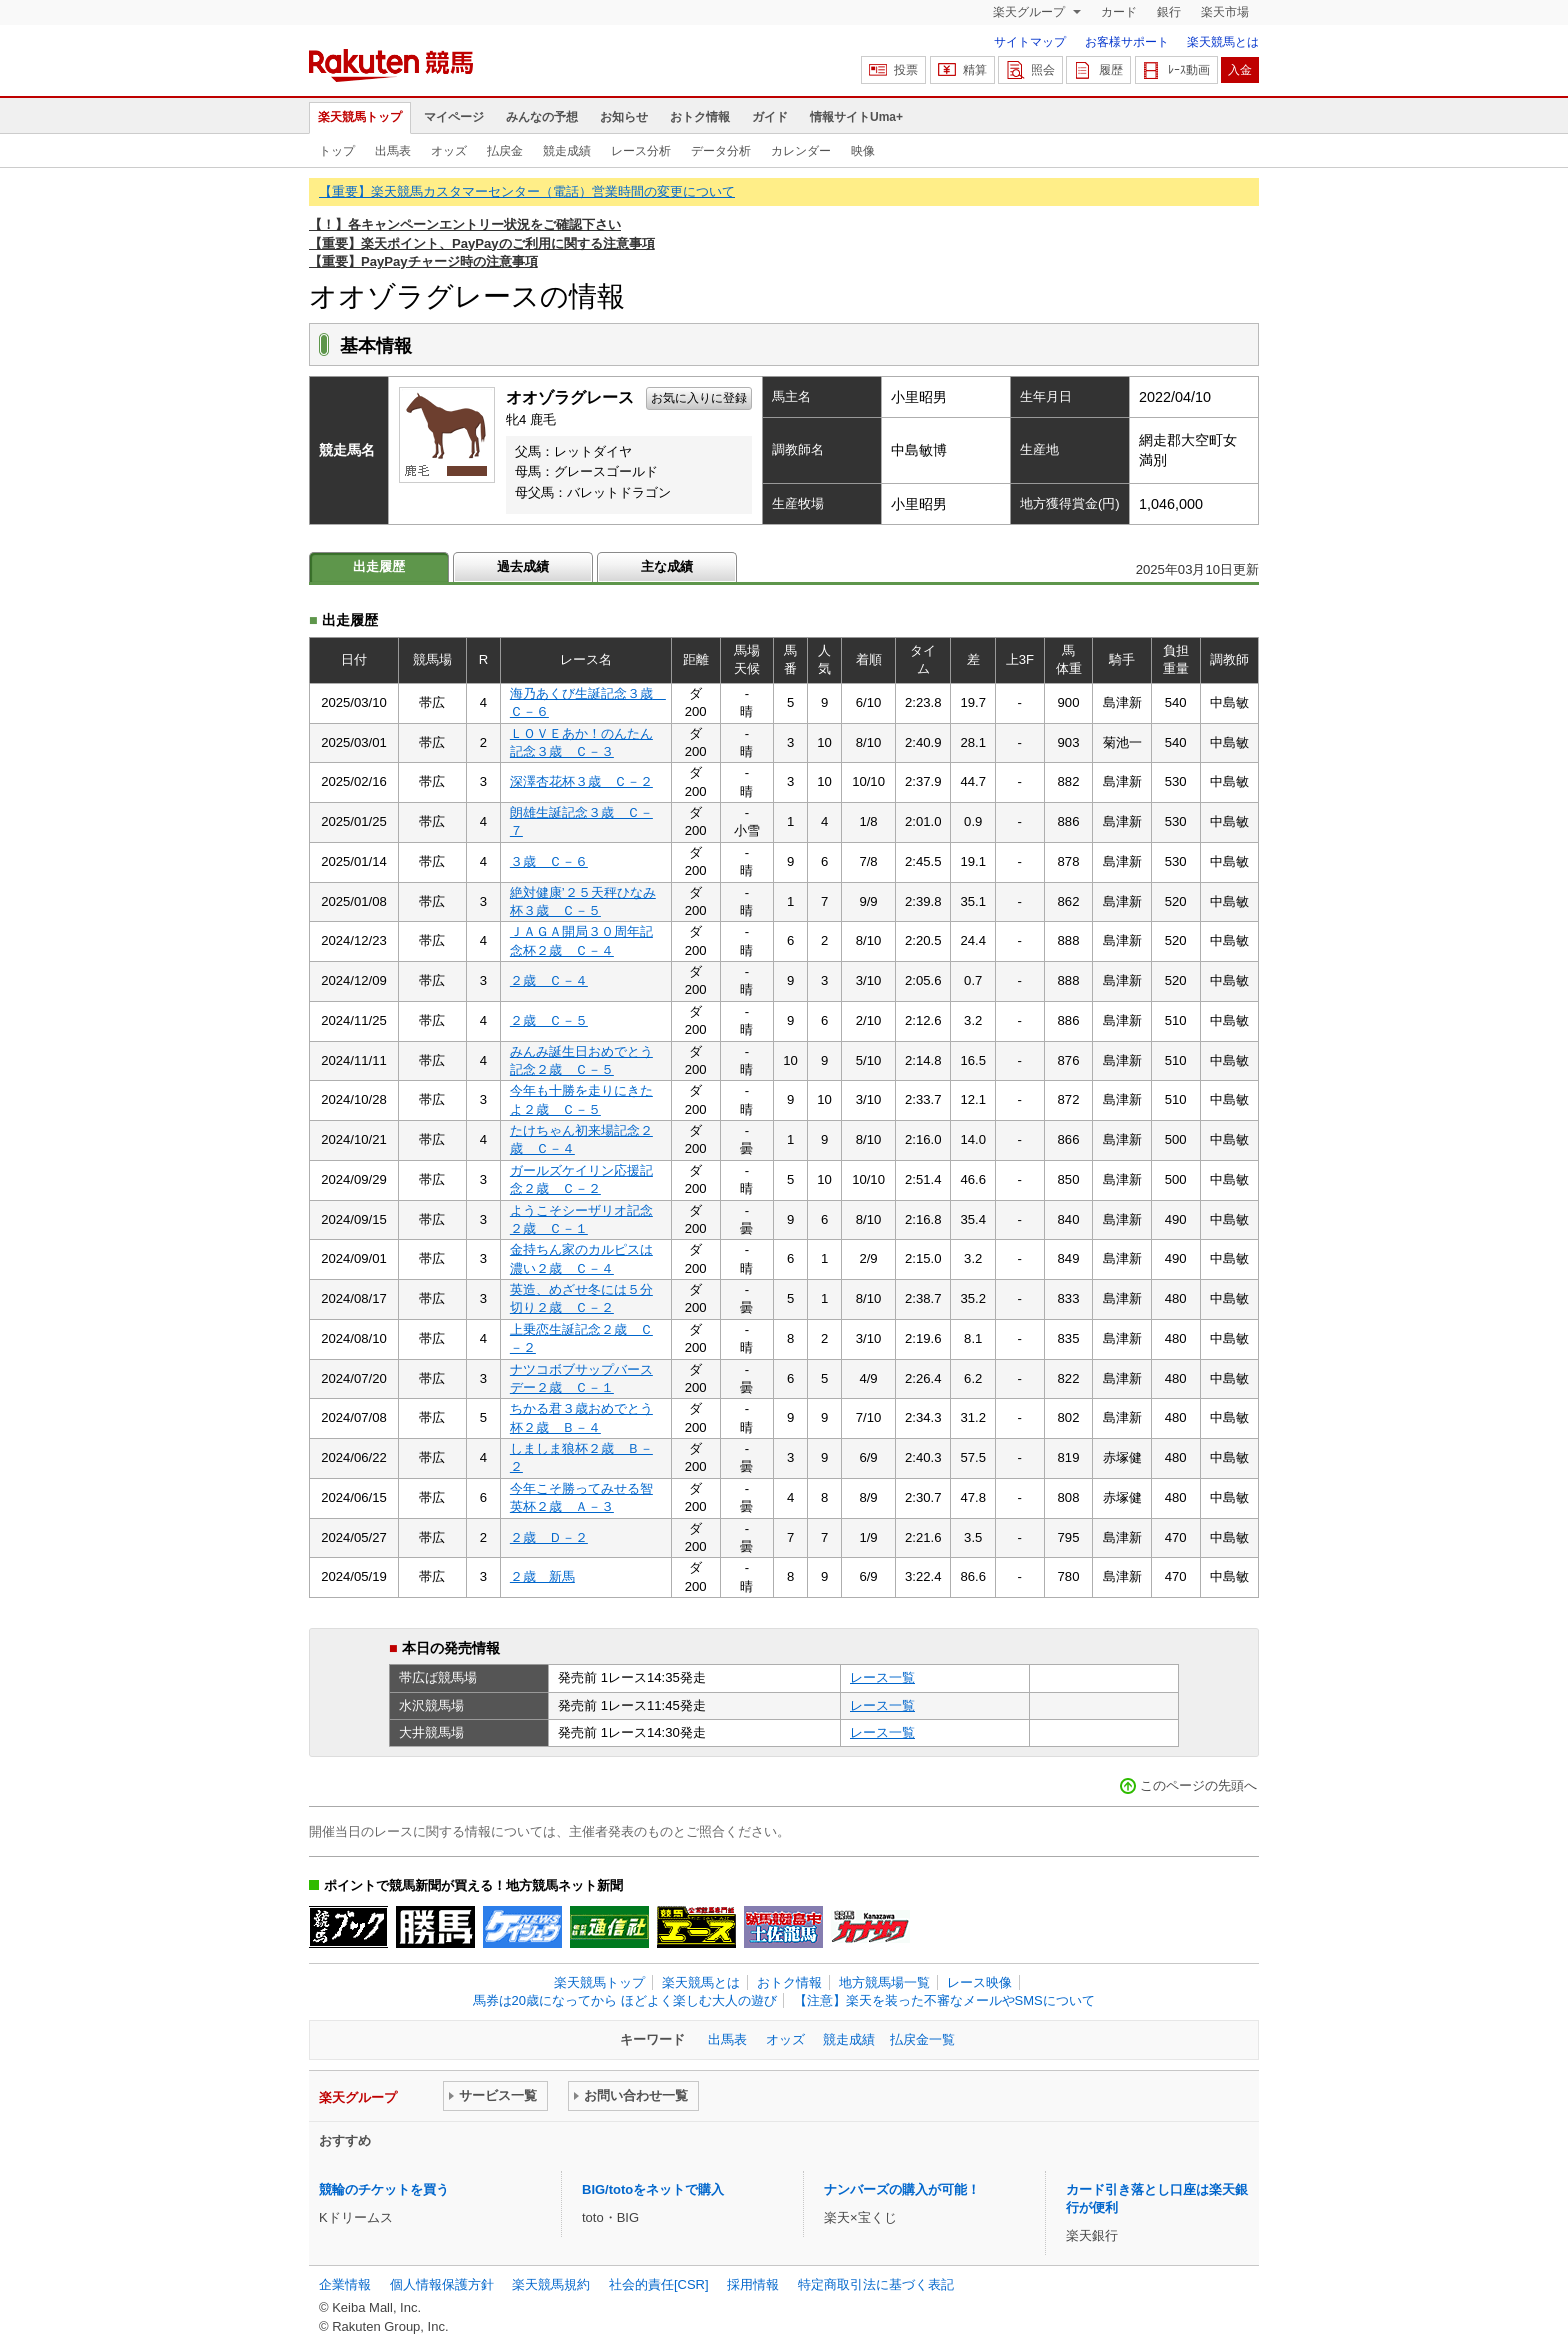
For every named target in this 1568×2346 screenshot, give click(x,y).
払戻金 (505, 151)
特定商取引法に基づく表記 (876, 2284)
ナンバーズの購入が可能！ (902, 2189)
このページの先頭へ (1198, 1785)
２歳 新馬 (542, 1576)
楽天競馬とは (1223, 42)
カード (1119, 12)
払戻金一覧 (922, 2039)
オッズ (449, 151)
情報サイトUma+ (856, 117)
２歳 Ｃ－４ (549, 980)
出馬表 (393, 151)
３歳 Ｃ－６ (549, 861)
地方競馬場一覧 (884, 1982)
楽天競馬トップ (360, 117)
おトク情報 (700, 117)
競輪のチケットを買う (384, 2189)
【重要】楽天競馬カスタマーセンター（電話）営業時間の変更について (527, 191)
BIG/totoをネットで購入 (653, 2189)
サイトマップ (1030, 42)
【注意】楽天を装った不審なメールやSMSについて (944, 2000)
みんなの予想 (542, 117)
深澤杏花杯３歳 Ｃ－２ (581, 781)
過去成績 (523, 566)
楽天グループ (1030, 12)
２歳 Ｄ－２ (549, 1537)
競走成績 (567, 151)
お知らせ (624, 117)
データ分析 (721, 151)
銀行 (1169, 12)
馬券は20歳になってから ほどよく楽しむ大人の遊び (625, 2000)
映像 (863, 151)
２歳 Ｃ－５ (549, 1020)
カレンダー (801, 151)
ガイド (770, 117)
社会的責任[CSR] (659, 2284)
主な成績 (667, 566)
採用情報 (753, 2284)
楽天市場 (1225, 12)
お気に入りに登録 (699, 398)
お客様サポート (1127, 42)
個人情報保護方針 (442, 2284)
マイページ (454, 117)
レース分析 (641, 151)
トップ (337, 151)
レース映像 (979, 1982)
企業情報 (345, 2284)
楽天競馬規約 (551, 2284)
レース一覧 (882, 1677)
